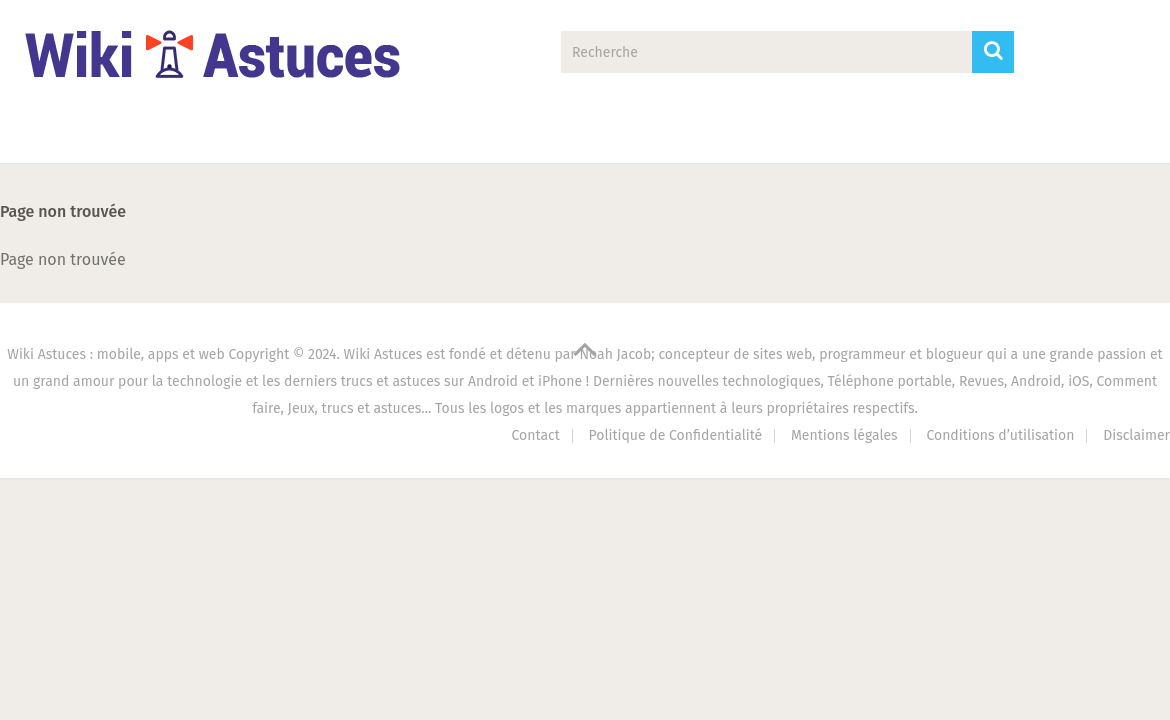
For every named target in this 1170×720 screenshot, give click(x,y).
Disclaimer (1136, 435)
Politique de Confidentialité (676, 435)
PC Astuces (657, 135)
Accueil (67, 135)
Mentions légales (844, 435)
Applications (217, 135)
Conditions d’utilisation (1000, 435)
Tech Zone (380, 135)
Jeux (517, 135)
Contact (957, 135)
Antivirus (813, 135)
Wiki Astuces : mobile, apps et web (115, 354)
